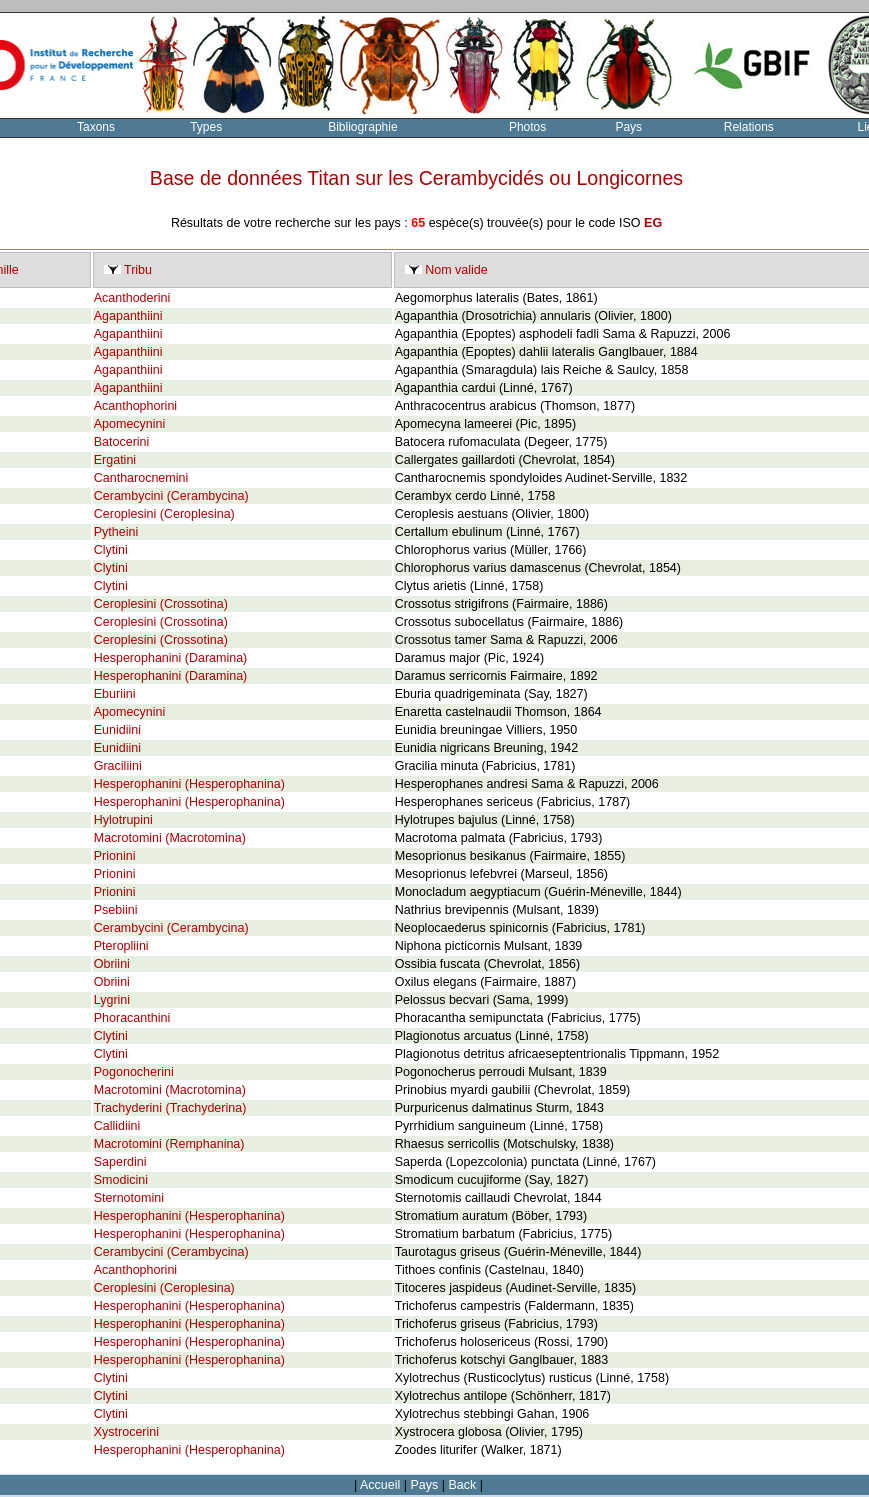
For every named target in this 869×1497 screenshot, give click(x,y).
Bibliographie (362, 127)
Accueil (380, 1485)
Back (463, 1485)
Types (206, 127)
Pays (628, 127)
